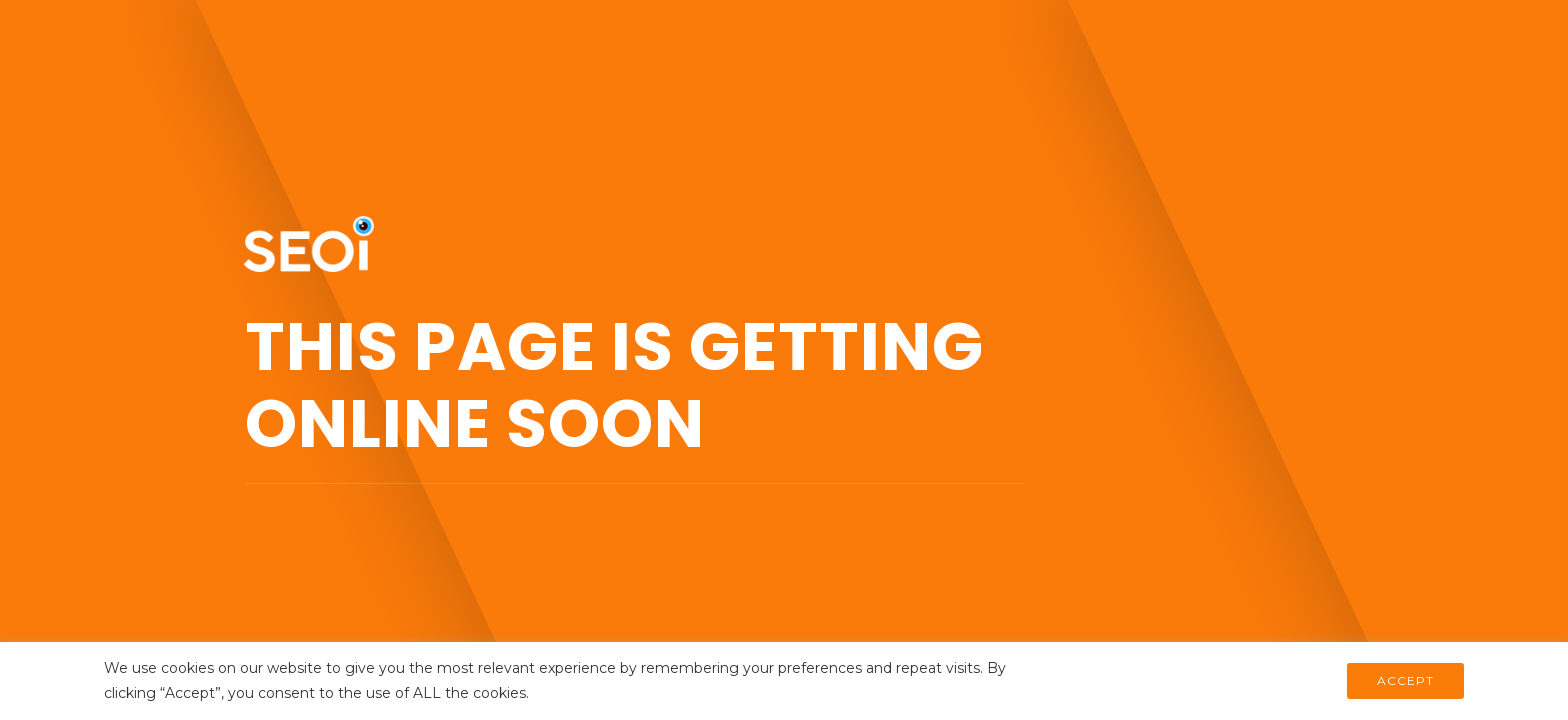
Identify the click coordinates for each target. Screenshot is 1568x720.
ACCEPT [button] (1405, 680)
